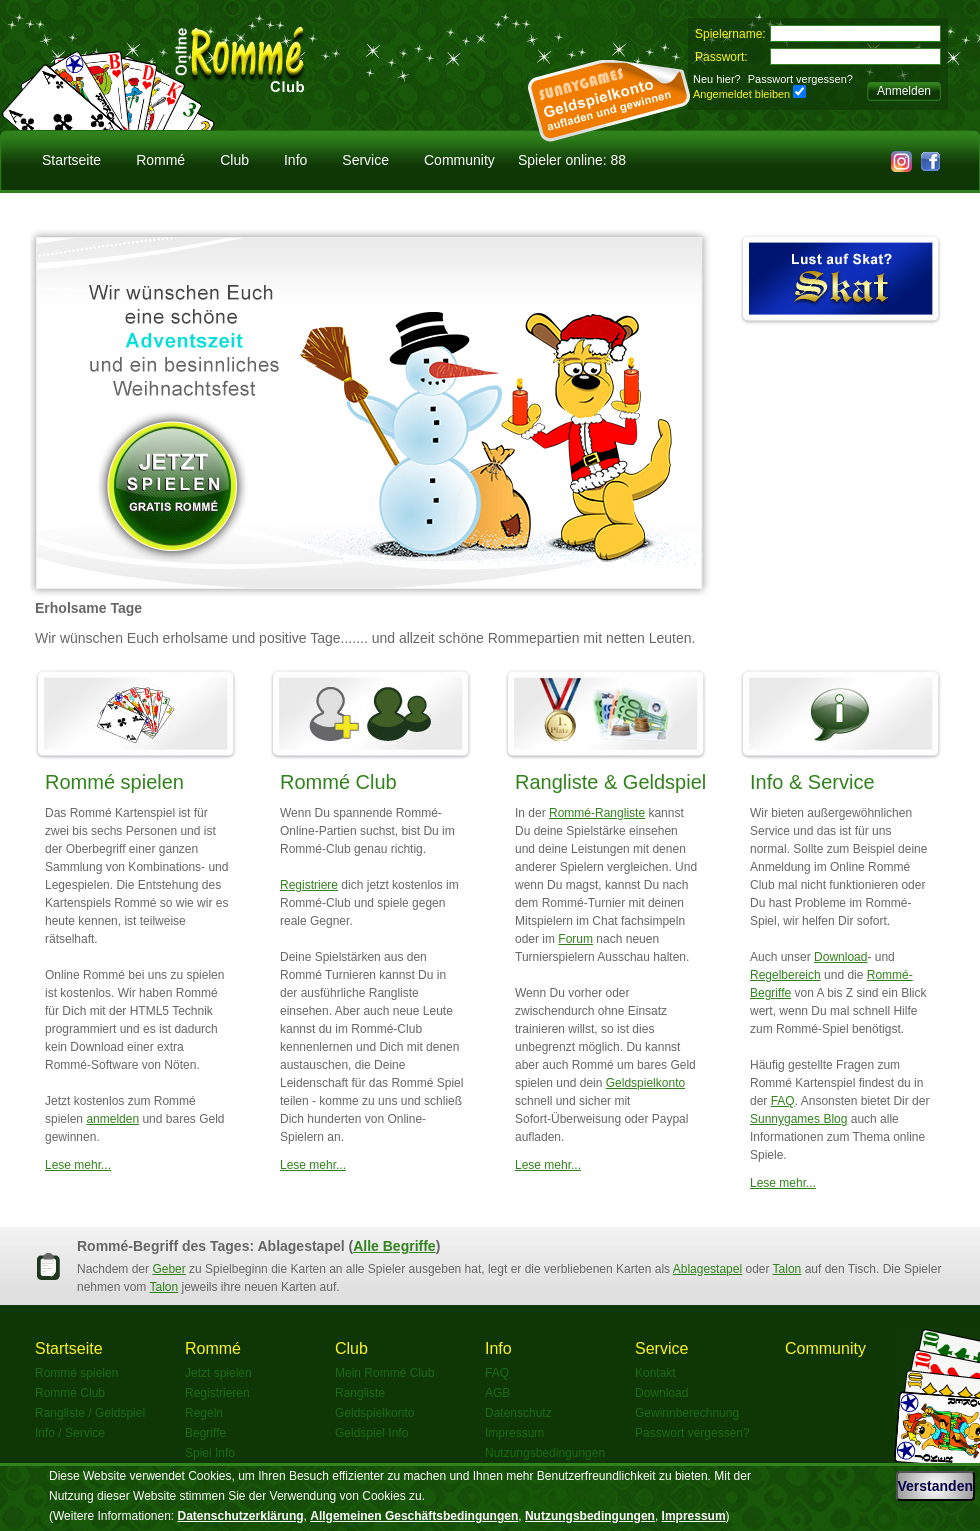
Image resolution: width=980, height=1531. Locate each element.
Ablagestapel (707, 1269)
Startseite (71, 160)
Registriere (309, 885)
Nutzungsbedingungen (545, 1453)
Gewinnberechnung (687, 1413)
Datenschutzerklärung (241, 1516)
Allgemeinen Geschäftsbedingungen (414, 1516)
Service (365, 160)
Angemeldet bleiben (741, 94)
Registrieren (217, 1393)
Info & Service (812, 782)
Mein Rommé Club (384, 1373)
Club (234, 160)
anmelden (112, 1119)
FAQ (783, 1101)
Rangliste (360, 1393)
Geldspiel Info (371, 1433)
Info (295, 160)
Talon (787, 1269)
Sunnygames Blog (798, 1119)
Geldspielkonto (645, 1083)
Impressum (514, 1433)
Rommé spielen (114, 782)
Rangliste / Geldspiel (90, 1413)
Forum (575, 939)
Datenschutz (518, 1413)
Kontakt (655, 1373)
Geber (168, 1269)
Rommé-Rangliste (597, 813)
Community (459, 160)
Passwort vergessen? (800, 79)
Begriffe (205, 1433)
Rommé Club (338, 782)
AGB (497, 1393)
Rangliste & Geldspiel (610, 782)
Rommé (160, 160)
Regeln (204, 1413)
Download (840, 957)
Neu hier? (717, 79)
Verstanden (935, 1486)
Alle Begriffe (394, 1246)
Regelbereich (785, 975)
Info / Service (70, 1433)
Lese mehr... (78, 1165)
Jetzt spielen (218, 1373)
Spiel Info (210, 1453)
